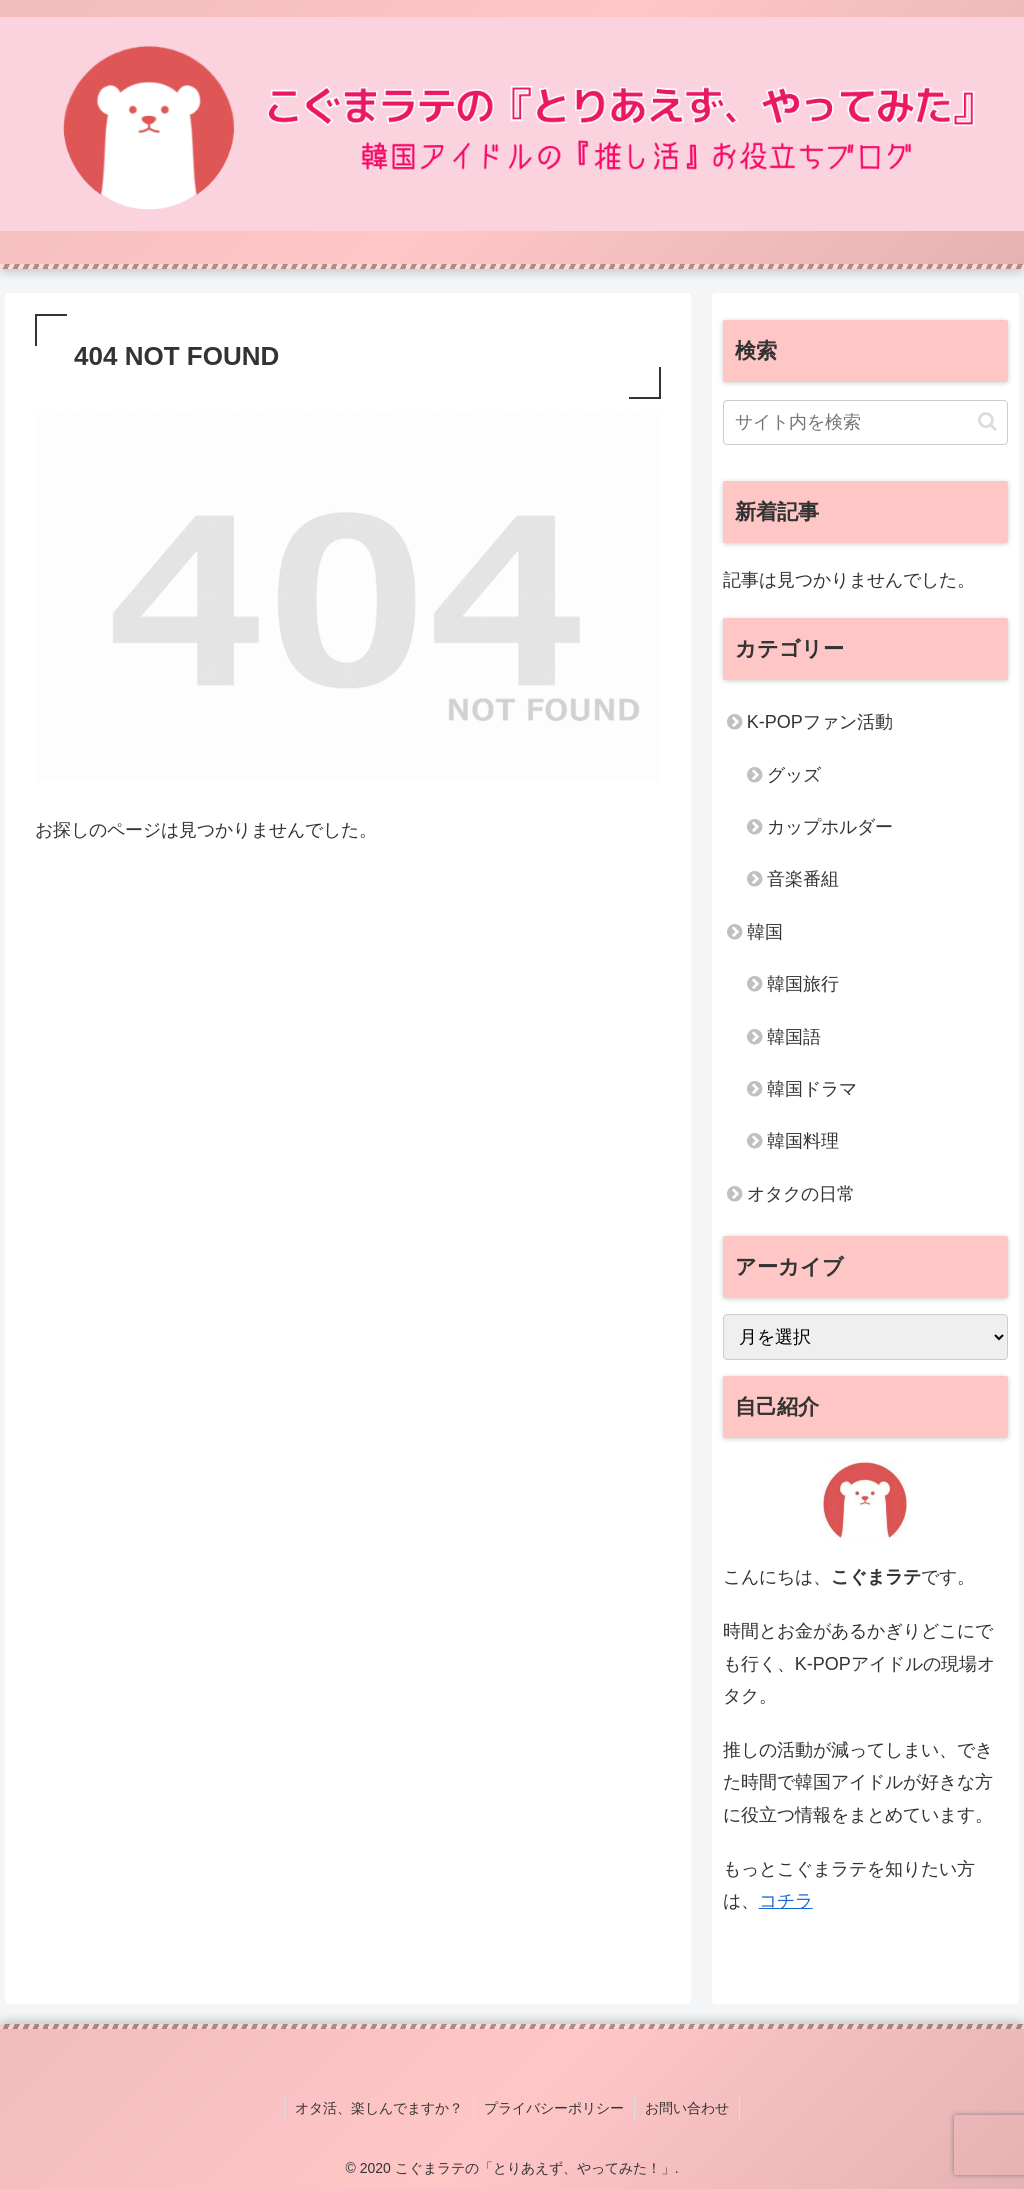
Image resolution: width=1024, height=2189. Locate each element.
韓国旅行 (803, 984)
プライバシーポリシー (554, 2108)
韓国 (765, 932)
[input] (865, 422)
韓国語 (794, 1037)
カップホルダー (830, 827)
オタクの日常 (801, 1194)
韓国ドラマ (812, 1089)
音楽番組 (803, 879)
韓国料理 (803, 1141)
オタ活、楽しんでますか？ (379, 2108)
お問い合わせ (687, 2108)
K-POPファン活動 (820, 722)
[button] (987, 421)
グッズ (794, 775)
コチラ (786, 1901)
